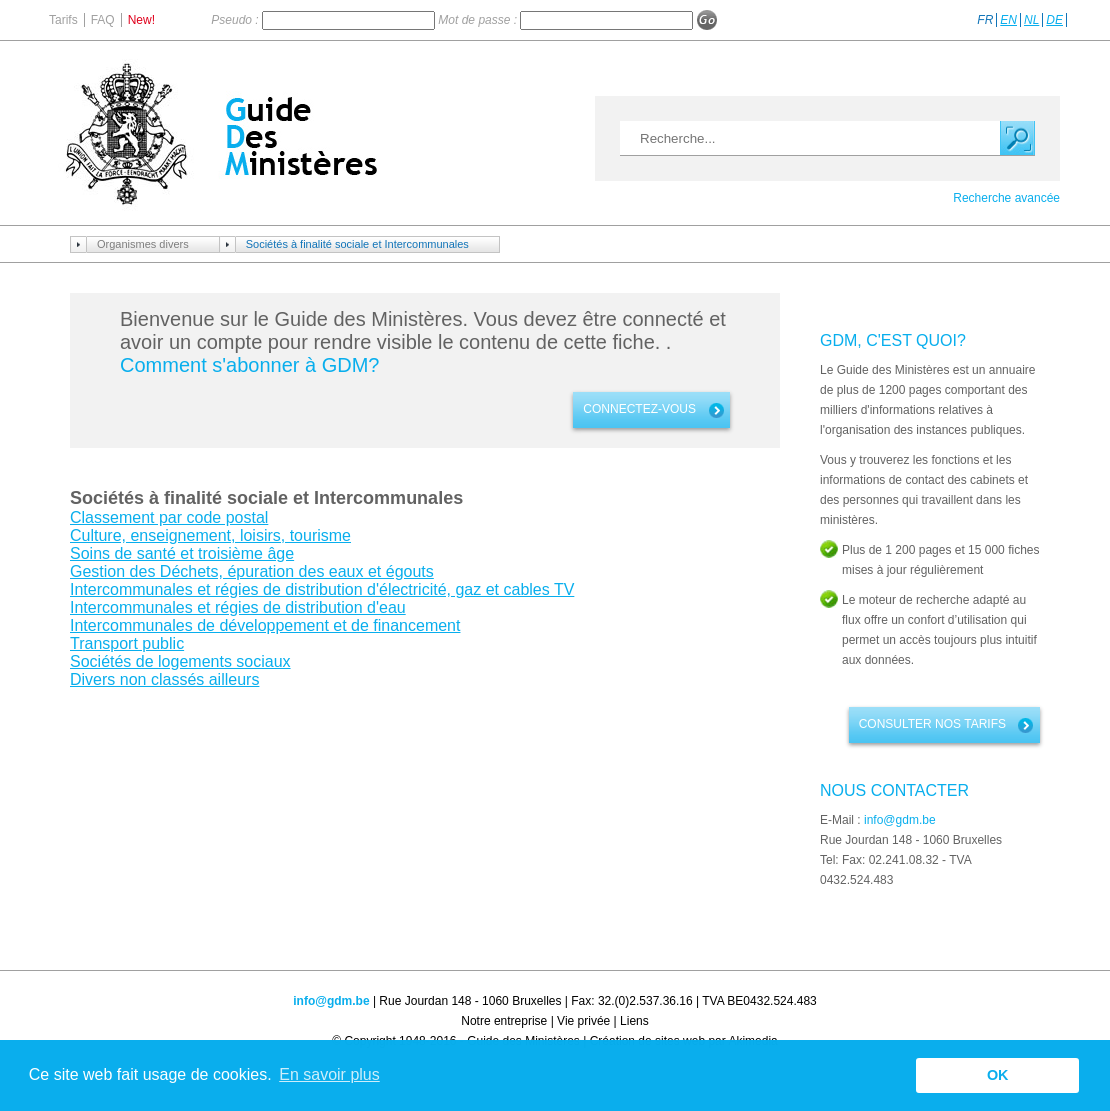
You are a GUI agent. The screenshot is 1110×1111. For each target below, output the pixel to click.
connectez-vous (639, 409)
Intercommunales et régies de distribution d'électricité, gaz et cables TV (322, 589)
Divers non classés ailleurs (164, 679)
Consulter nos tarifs (932, 724)
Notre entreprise (504, 1021)
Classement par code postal (169, 517)
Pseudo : (236, 20)
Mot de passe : (479, 20)
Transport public (127, 643)
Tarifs (63, 20)
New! (141, 20)
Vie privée (583, 1021)
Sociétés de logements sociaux (180, 661)
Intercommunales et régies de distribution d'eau (238, 607)
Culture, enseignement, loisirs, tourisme (210, 535)
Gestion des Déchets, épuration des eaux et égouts (252, 571)
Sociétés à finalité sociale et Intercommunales (357, 244)
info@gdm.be (900, 820)
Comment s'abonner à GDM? (249, 365)
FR (985, 20)
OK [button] (998, 1075)
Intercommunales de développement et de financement (265, 625)
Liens (634, 1021)
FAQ (103, 20)
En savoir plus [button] (329, 1074)
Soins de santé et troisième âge (182, 553)
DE (1054, 20)
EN (1008, 20)
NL (1031, 20)
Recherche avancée (1006, 198)
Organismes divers (143, 244)
